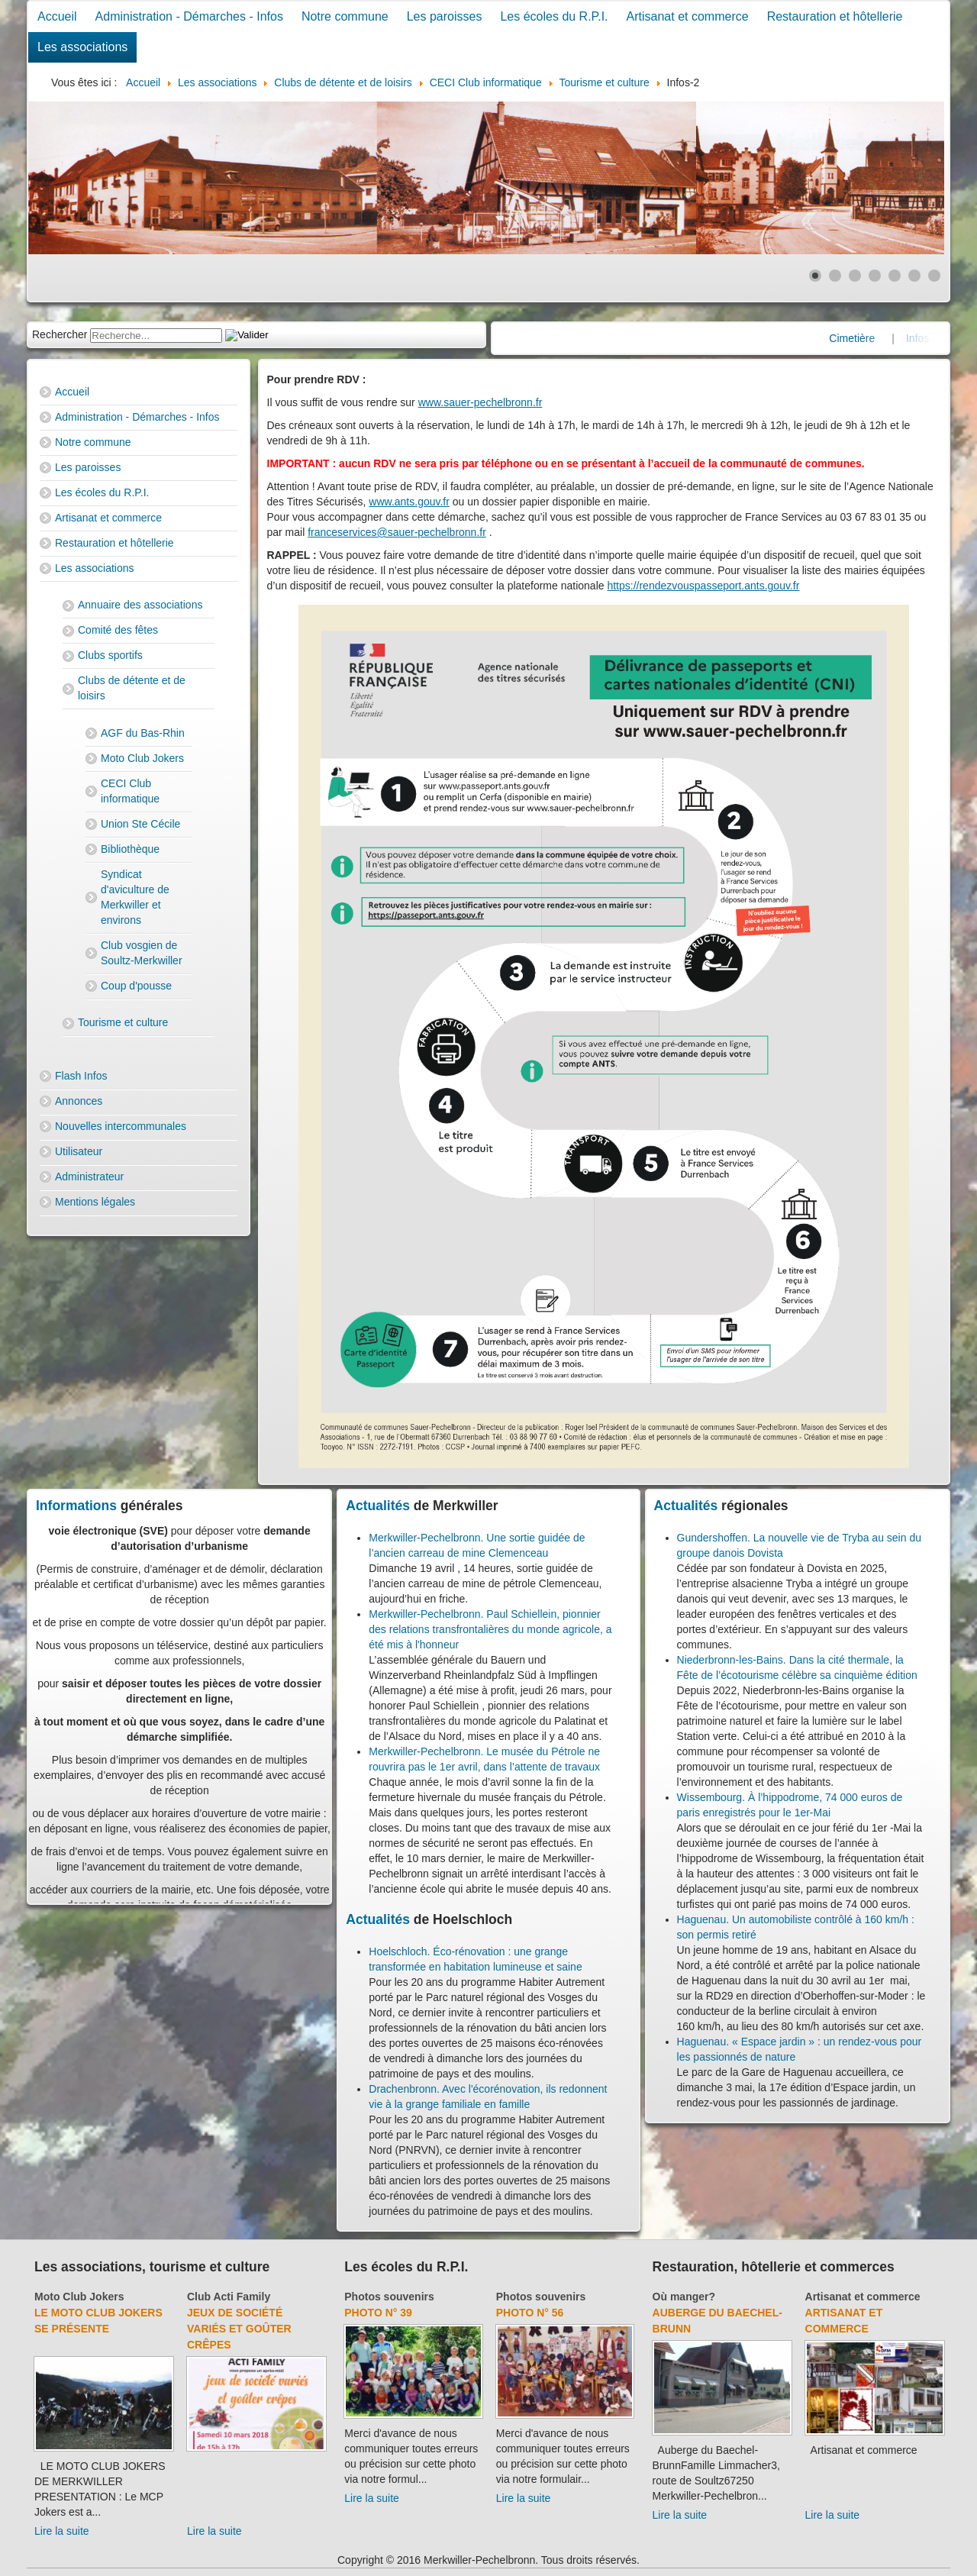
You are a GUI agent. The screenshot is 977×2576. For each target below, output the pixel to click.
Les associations (82, 46)
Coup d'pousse (136, 986)
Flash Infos (81, 1076)
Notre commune (345, 16)
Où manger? (684, 2296)
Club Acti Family (228, 2296)
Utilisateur (78, 1151)
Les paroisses (444, 16)
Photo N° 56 (530, 2312)
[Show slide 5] (894, 276)
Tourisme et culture (123, 1022)
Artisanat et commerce (688, 16)
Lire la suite (61, 2531)
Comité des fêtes (118, 630)
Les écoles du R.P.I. (554, 16)
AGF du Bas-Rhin (143, 733)
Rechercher (59, 334)
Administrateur (89, 1176)
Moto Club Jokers (142, 758)
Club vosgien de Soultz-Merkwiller (141, 953)
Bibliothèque (130, 849)
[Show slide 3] (855, 276)
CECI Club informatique (130, 791)
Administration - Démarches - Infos (189, 16)
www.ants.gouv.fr (409, 502)
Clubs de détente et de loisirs (131, 688)
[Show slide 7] (934, 276)
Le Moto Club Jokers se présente (98, 2320)
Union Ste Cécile (140, 824)
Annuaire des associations (140, 605)
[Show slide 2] (835, 276)
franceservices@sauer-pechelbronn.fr (397, 532)
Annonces (78, 1101)
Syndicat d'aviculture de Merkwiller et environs (135, 897)
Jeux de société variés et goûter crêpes (239, 2328)
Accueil (57, 16)
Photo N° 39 (378, 2312)
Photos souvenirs (389, 2296)
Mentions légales (95, 1202)
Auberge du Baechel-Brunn (717, 2320)
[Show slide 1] (815, 276)
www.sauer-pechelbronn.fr (480, 402)
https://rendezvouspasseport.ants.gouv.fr (703, 585)
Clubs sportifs (110, 655)
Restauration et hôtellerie (835, 16)
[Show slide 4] (875, 276)
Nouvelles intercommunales (120, 1126)
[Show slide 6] (914, 276)
